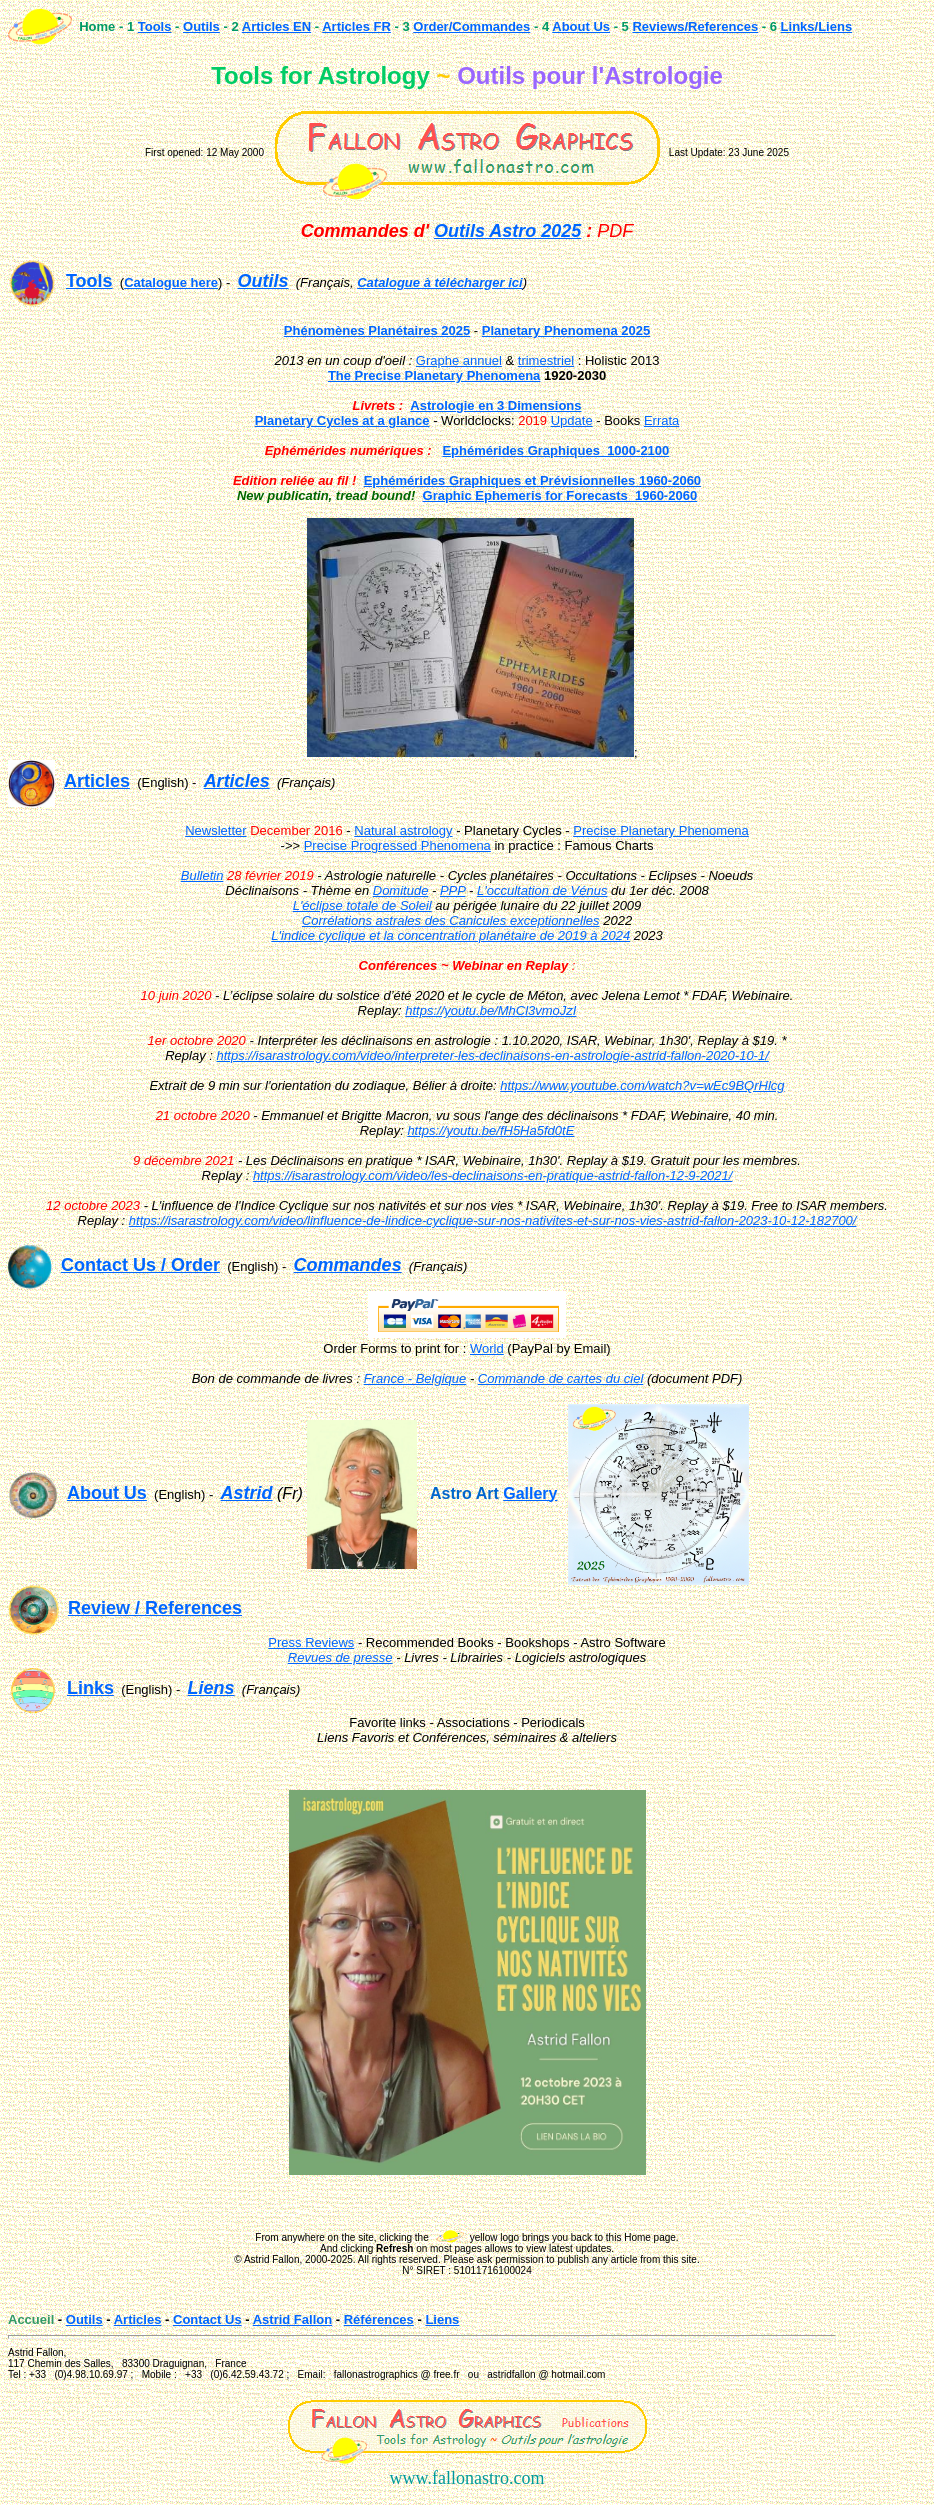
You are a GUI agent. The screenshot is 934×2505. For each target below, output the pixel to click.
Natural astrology (403, 830)
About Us (581, 26)
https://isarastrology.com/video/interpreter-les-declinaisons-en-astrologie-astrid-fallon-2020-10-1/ (493, 1055)
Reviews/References (695, 26)
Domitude (401, 890)
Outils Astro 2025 (507, 231)
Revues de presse (340, 1657)
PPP (453, 890)
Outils (201, 26)
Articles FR (356, 26)
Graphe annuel (459, 360)
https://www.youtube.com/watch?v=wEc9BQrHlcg (642, 1085)
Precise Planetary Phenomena (661, 830)
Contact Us (207, 2319)
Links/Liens (817, 26)
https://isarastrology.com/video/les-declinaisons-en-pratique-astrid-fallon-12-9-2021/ (493, 1175)
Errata (661, 420)
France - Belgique (415, 1378)
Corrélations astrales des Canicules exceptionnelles (451, 920)
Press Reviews (311, 1642)
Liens (442, 2319)
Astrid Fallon (292, 2319)
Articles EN (276, 26)
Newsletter (215, 830)
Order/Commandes (471, 26)
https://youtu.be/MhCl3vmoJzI (490, 1010)
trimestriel (546, 360)
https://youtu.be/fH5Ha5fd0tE (490, 1130)
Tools (155, 26)
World (487, 1348)
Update (572, 420)
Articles (138, 2319)
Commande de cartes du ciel (560, 1378)
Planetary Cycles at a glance (342, 420)
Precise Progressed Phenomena (397, 845)
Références (379, 2319)
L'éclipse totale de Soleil (362, 905)
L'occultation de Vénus (542, 890)
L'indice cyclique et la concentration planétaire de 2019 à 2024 (450, 935)
